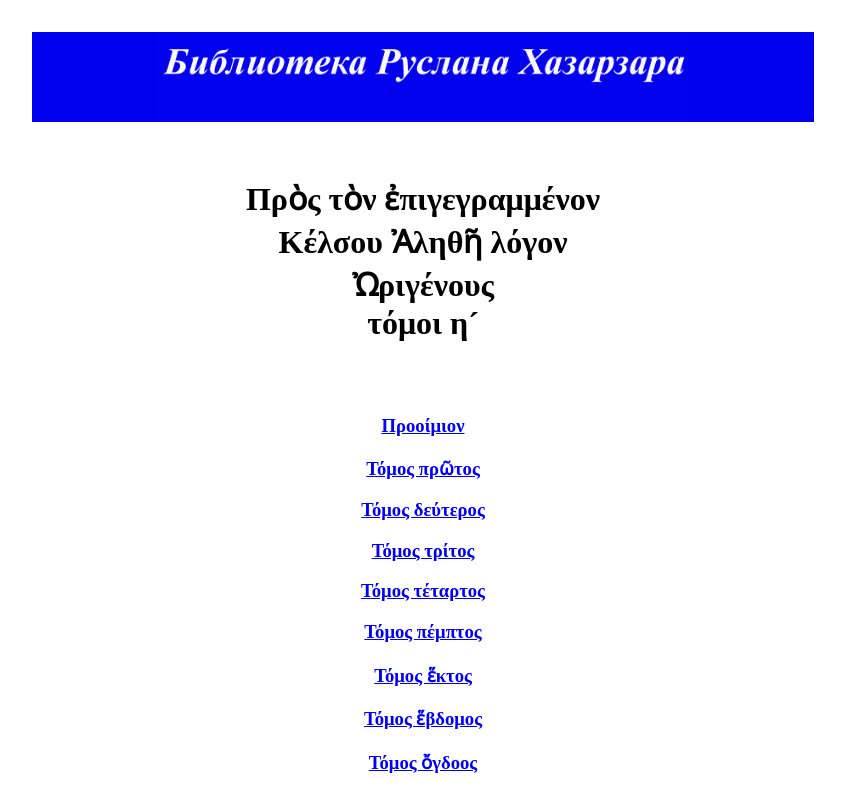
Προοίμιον (423, 425)
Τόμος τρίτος (423, 550)
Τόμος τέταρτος (423, 590)
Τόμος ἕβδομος (423, 718)
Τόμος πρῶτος (423, 468)
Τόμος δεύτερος (423, 509)
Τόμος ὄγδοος (423, 762)
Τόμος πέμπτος (422, 631)
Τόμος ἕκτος (423, 675)
